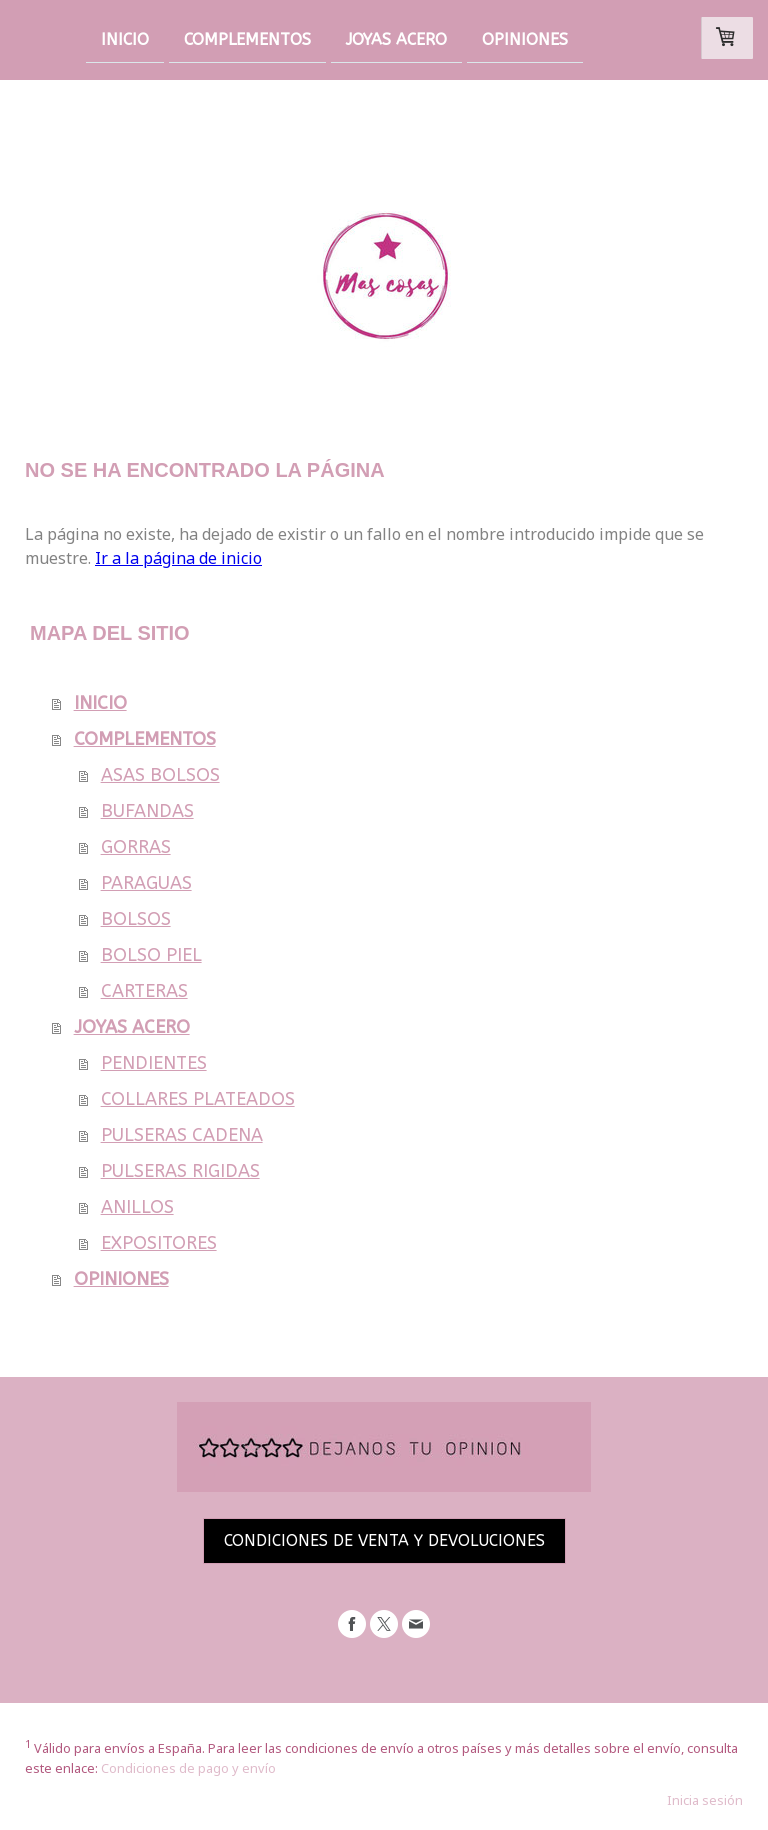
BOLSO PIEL (151, 955)
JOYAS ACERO (396, 38)
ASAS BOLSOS (160, 775)
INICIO (125, 38)
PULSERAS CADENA (182, 1135)
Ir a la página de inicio (178, 558)
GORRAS (136, 847)
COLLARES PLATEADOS (198, 1099)
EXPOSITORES (159, 1243)
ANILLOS (137, 1207)
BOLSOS (136, 919)
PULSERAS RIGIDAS (180, 1171)
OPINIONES (525, 38)
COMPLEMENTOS (247, 38)
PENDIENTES (154, 1063)
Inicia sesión (705, 1800)
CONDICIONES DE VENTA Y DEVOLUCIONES (384, 1540)
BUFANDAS (147, 811)
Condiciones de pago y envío (188, 1768)
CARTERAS (144, 991)
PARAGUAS (146, 883)
